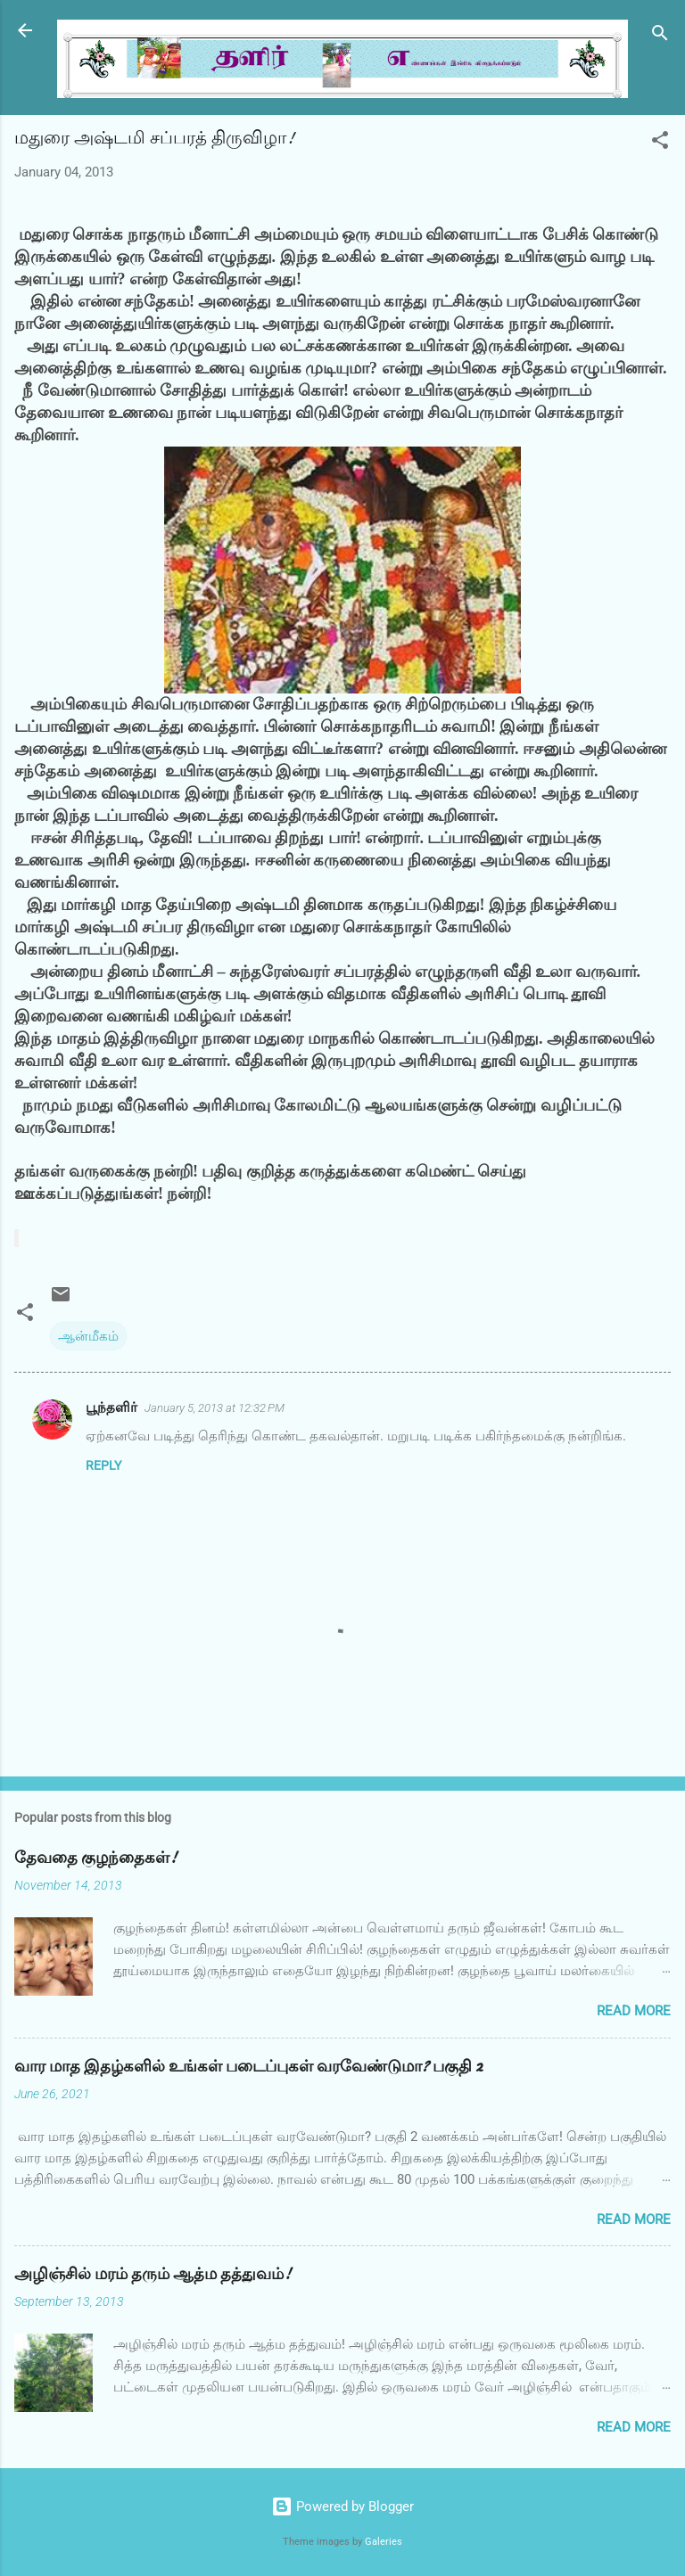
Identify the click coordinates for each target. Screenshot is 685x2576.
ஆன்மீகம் (88, 1336)
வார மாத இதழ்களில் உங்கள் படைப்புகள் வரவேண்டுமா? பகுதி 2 (248, 2066)
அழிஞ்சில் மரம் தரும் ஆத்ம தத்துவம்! (152, 2274)
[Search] (660, 36)
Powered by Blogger (342, 2506)
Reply (103, 1465)
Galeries (383, 2541)
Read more (634, 2011)
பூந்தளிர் (111, 1407)
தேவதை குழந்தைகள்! (95, 1858)
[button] (660, 143)
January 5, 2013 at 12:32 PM (214, 1408)
